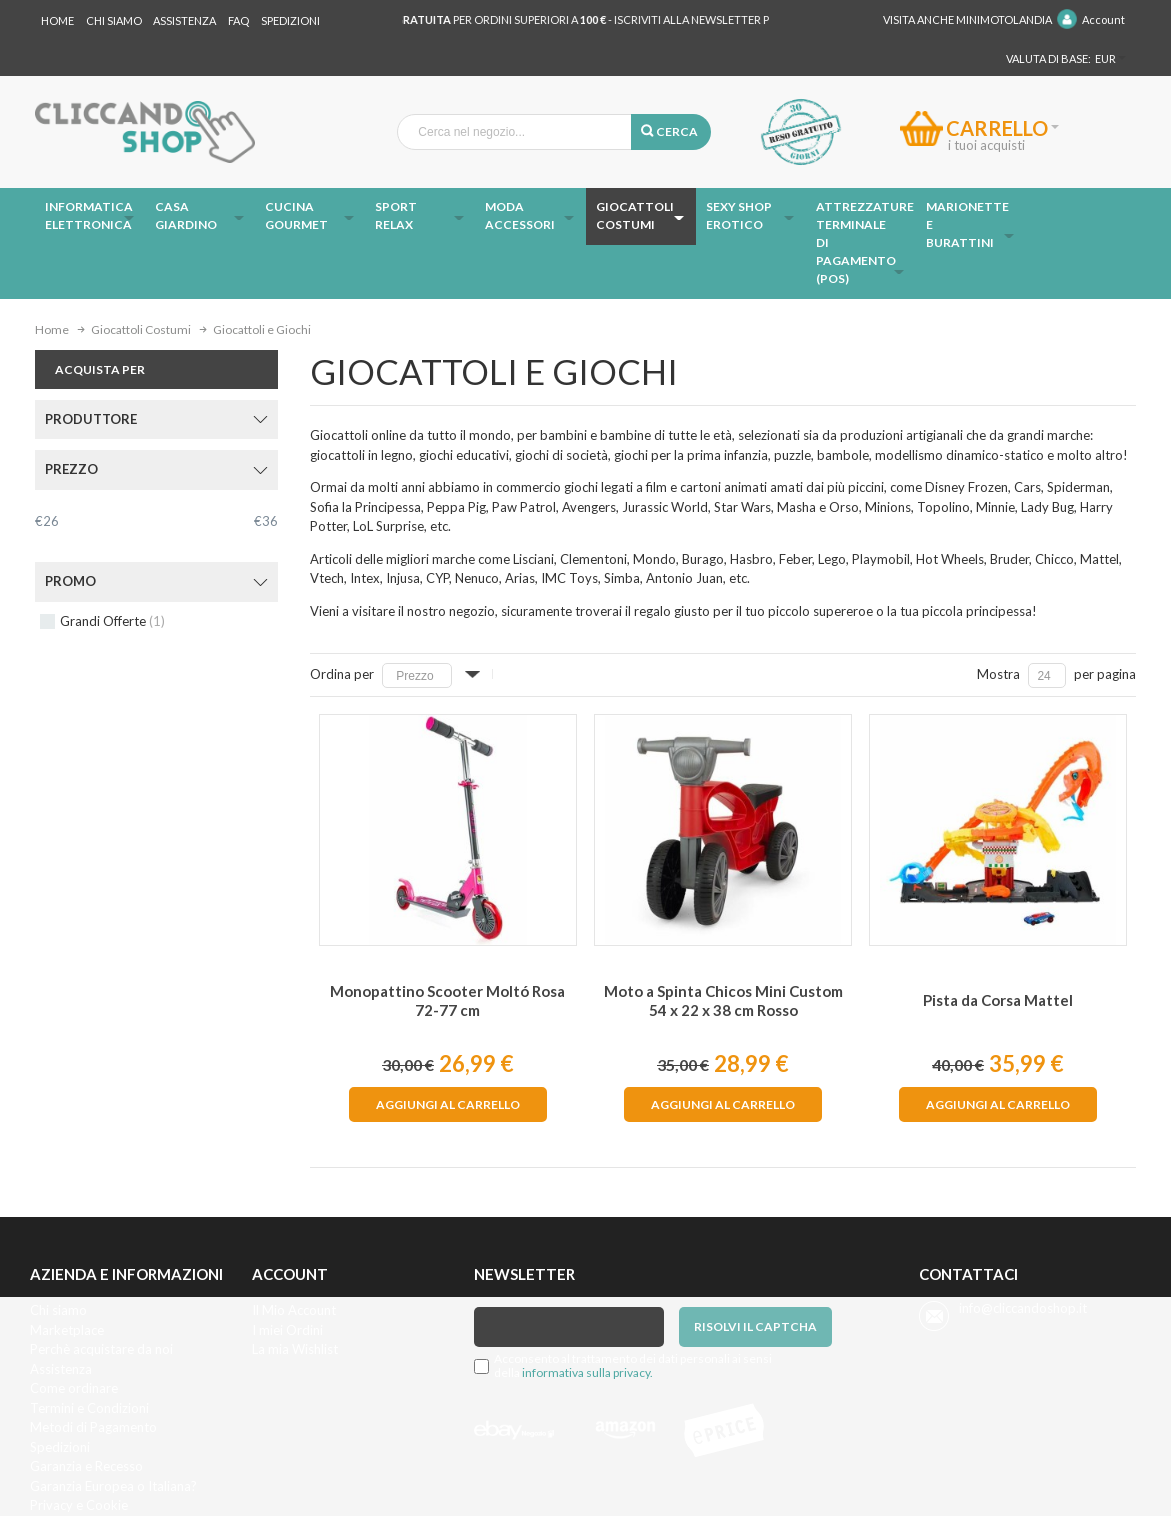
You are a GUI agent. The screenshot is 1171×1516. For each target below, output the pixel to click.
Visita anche (967, 19)
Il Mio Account (294, 1310)
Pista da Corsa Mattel (998, 1000)
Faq (238, 20)
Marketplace (67, 1330)
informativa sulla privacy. (587, 1372)
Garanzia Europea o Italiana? (113, 1486)
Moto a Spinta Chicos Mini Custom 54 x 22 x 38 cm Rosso (723, 1000)
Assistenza (184, 20)
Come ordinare (74, 1388)
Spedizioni (290, 20)
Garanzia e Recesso (86, 1466)
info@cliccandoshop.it (1023, 1308)
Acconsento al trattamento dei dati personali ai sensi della (633, 1366)
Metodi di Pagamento (93, 1427)
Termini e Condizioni (89, 1408)
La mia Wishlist (295, 1349)
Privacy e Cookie (79, 1505)
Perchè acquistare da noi (101, 1349)
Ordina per (342, 674)
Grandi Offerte (112, 621)
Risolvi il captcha (755, 1326)
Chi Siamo (114, 20)
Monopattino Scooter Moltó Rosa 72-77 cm (447, 1000)
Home (57, 20)
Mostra (998, 674)
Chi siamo (58, 1310)
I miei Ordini (287, 1330)
